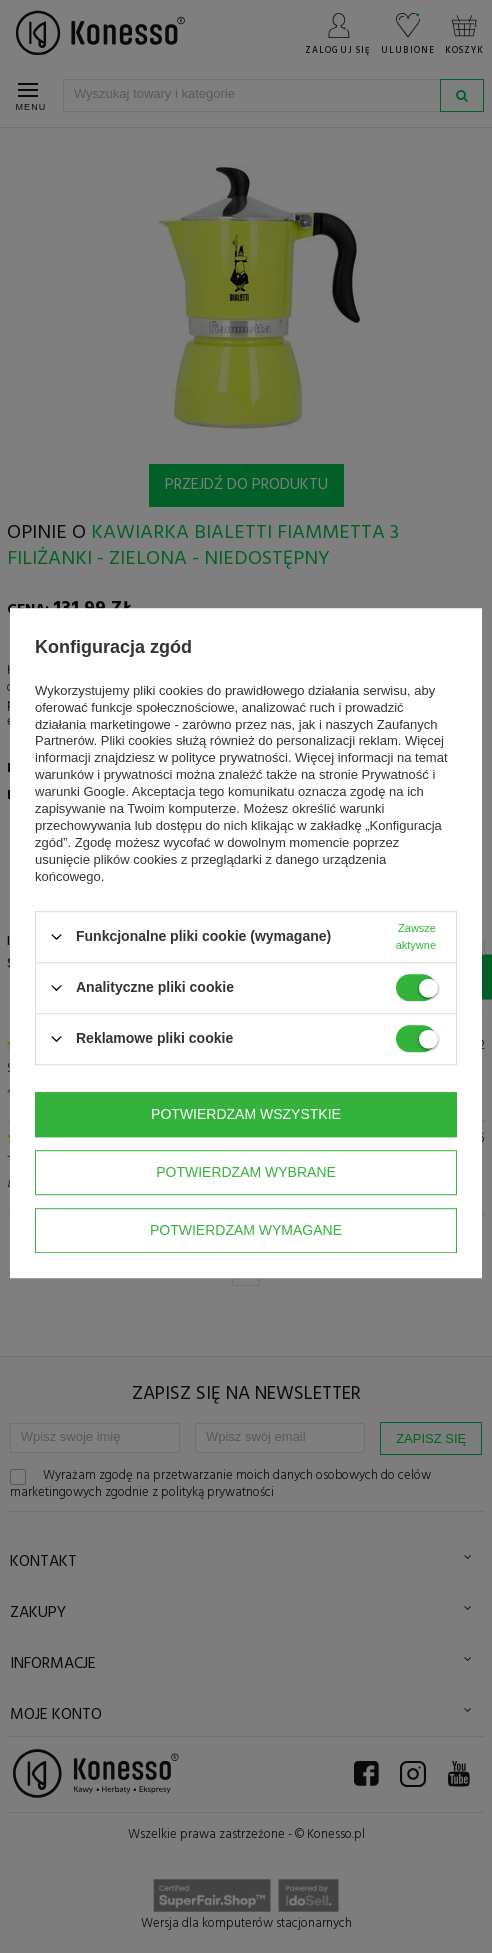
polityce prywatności (230, 758)
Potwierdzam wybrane (246, 1172)
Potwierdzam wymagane (246, 1230)
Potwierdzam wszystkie (246, 1114)
